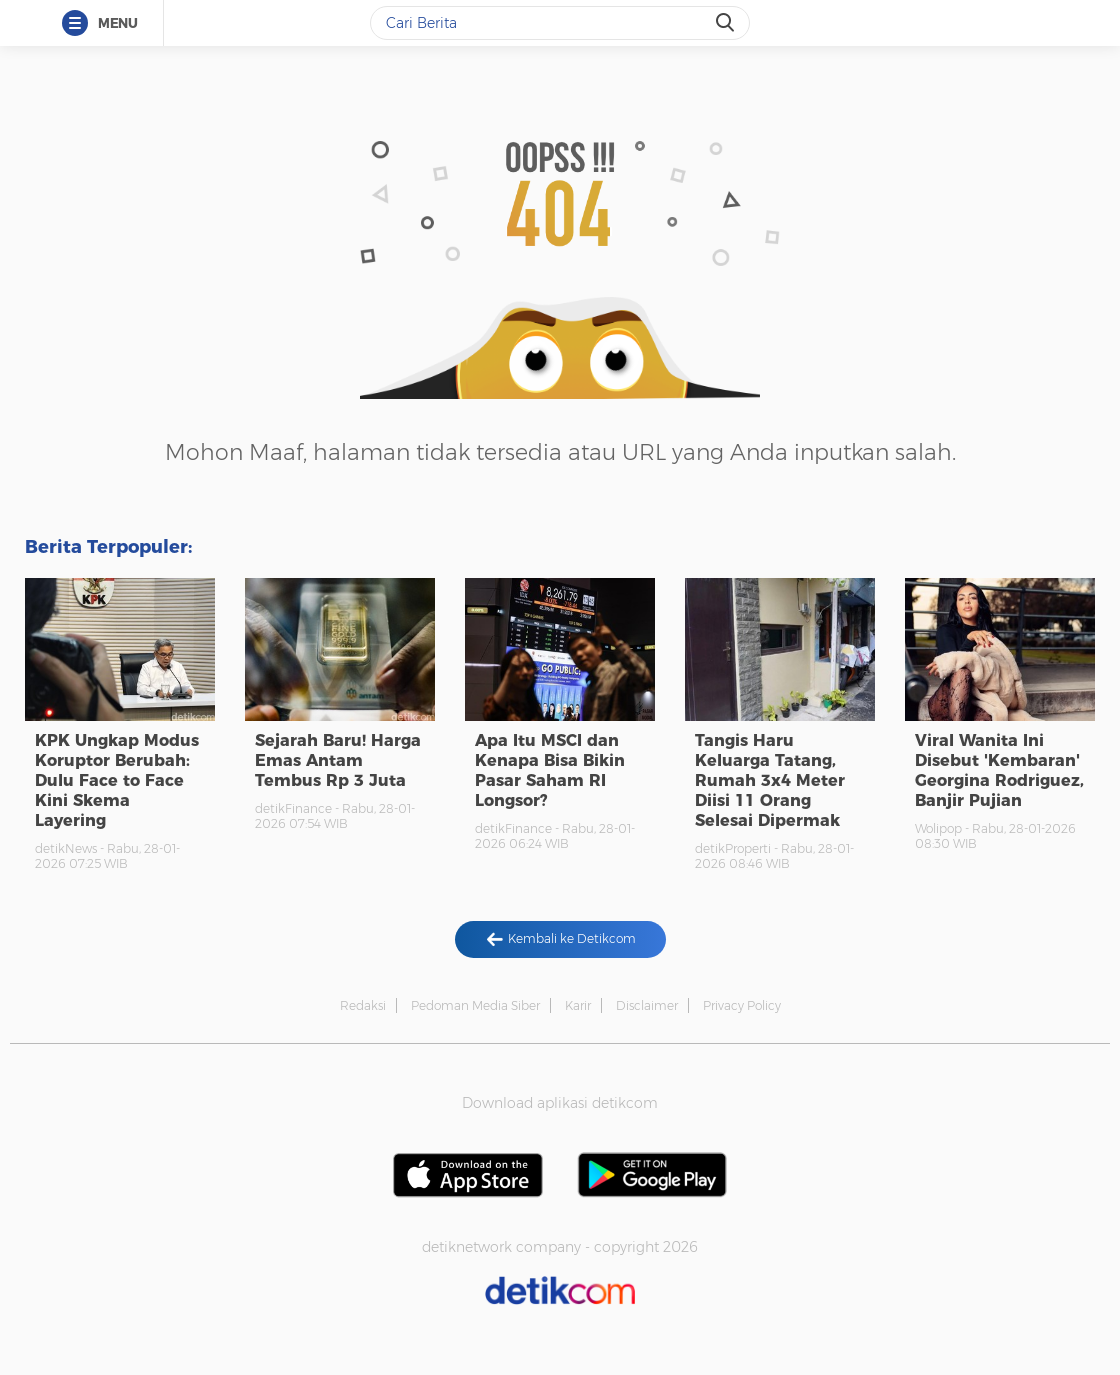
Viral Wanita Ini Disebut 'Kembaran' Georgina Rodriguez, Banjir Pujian (999, 770)
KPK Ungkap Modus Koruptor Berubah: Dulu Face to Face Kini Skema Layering (117, 780)
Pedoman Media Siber (475, 1005)
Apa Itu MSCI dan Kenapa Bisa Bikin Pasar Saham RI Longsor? (550, 770)
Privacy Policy (742, 1005)
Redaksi (363, 1005)
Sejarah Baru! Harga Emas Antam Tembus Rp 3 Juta (338, 760)
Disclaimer (647, 1005)
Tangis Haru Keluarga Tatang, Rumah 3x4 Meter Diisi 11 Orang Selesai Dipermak (770, 780)
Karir (578, 1005)
